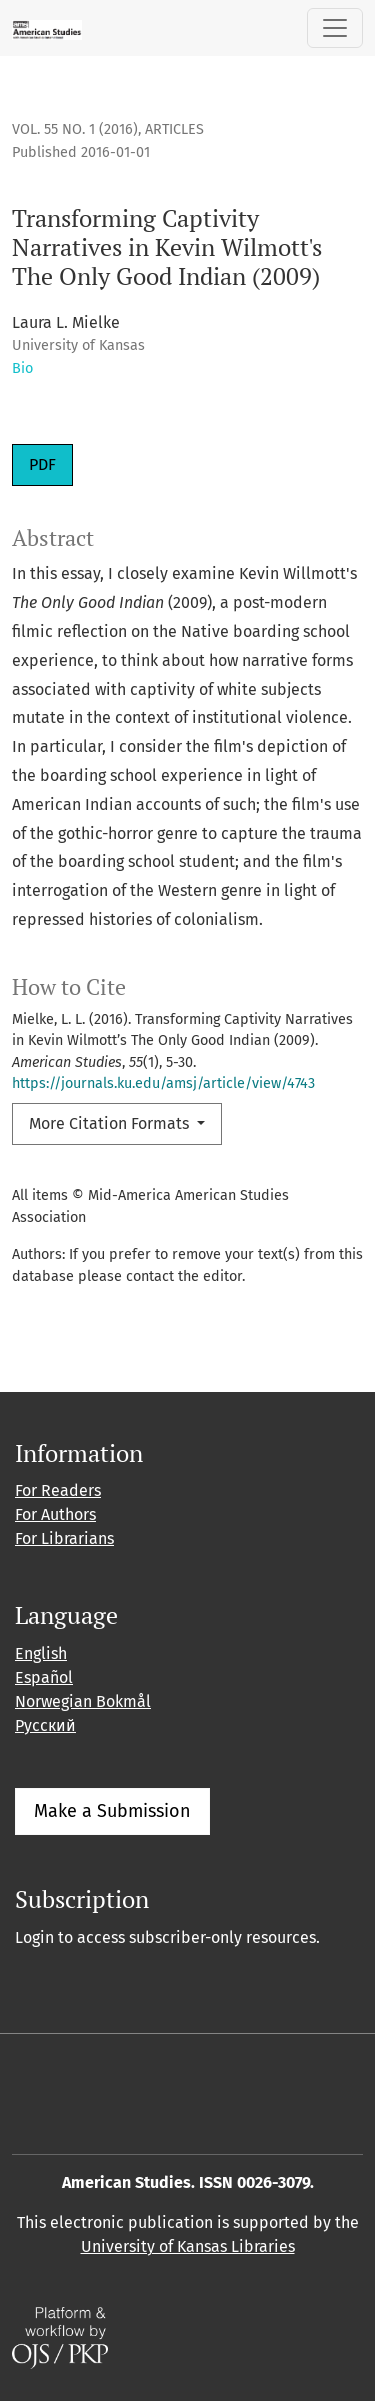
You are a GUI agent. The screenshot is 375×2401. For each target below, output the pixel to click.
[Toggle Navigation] (335, 28)
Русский (45, 1725)
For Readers (58, 1490)
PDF (42, 464)
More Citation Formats (111, 1123)
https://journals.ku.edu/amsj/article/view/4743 (163, 1083)
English (41, 1653)
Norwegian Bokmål (83, 1701)
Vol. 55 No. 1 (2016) (75, 129)
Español (44, 1677)
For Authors (55, 1514)
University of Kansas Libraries (188, 2246)
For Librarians (64, 1538)
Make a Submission (112, 1811)
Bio (22, 368)
